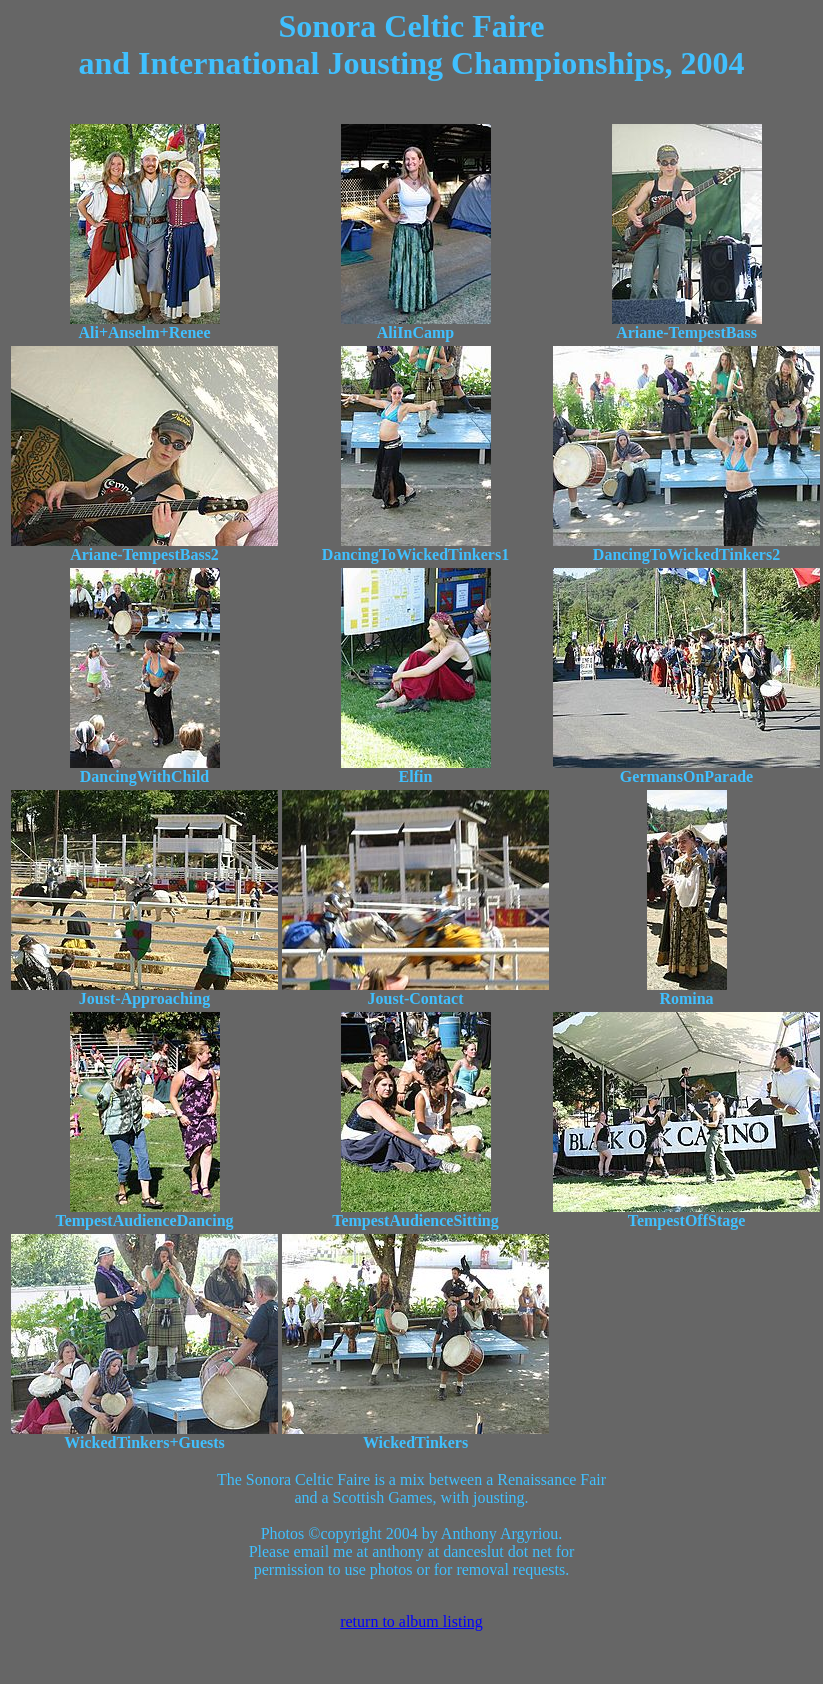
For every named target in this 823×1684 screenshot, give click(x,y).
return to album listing (411, 1621)
